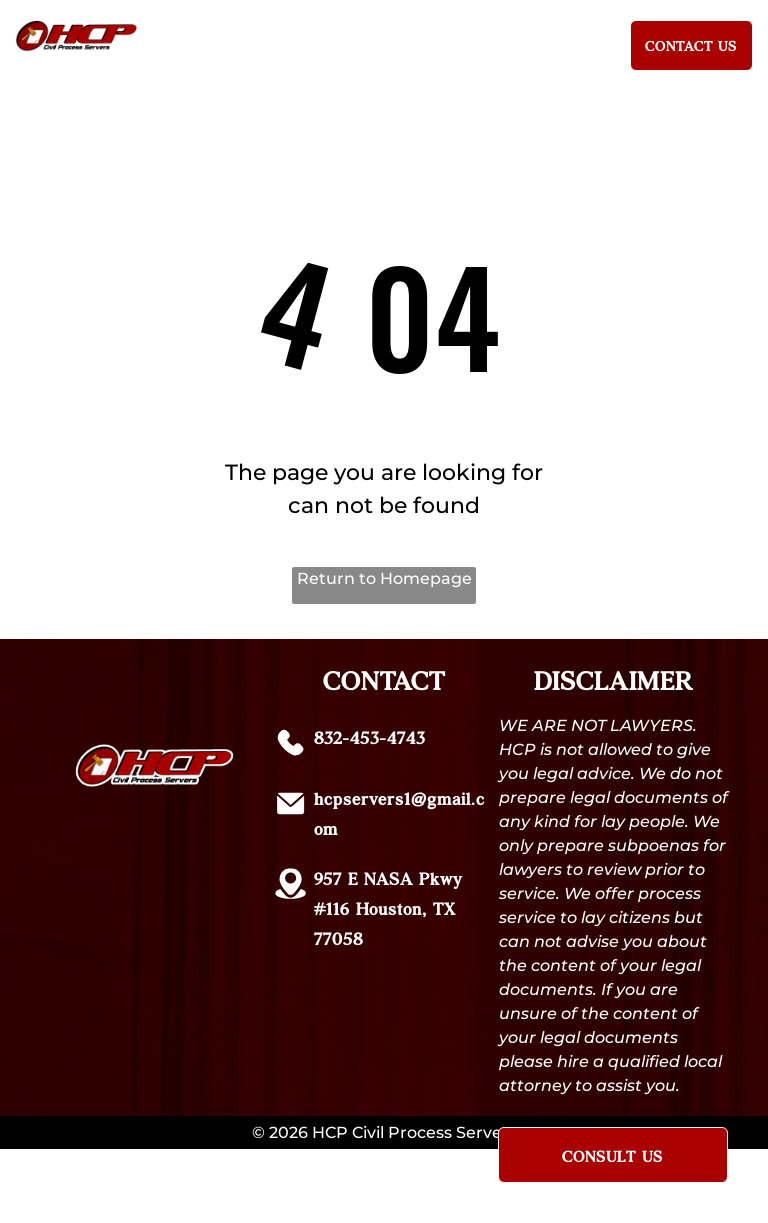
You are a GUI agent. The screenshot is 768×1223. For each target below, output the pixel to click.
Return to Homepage (384, 578)
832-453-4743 (369, 737)
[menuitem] (206, 41)
